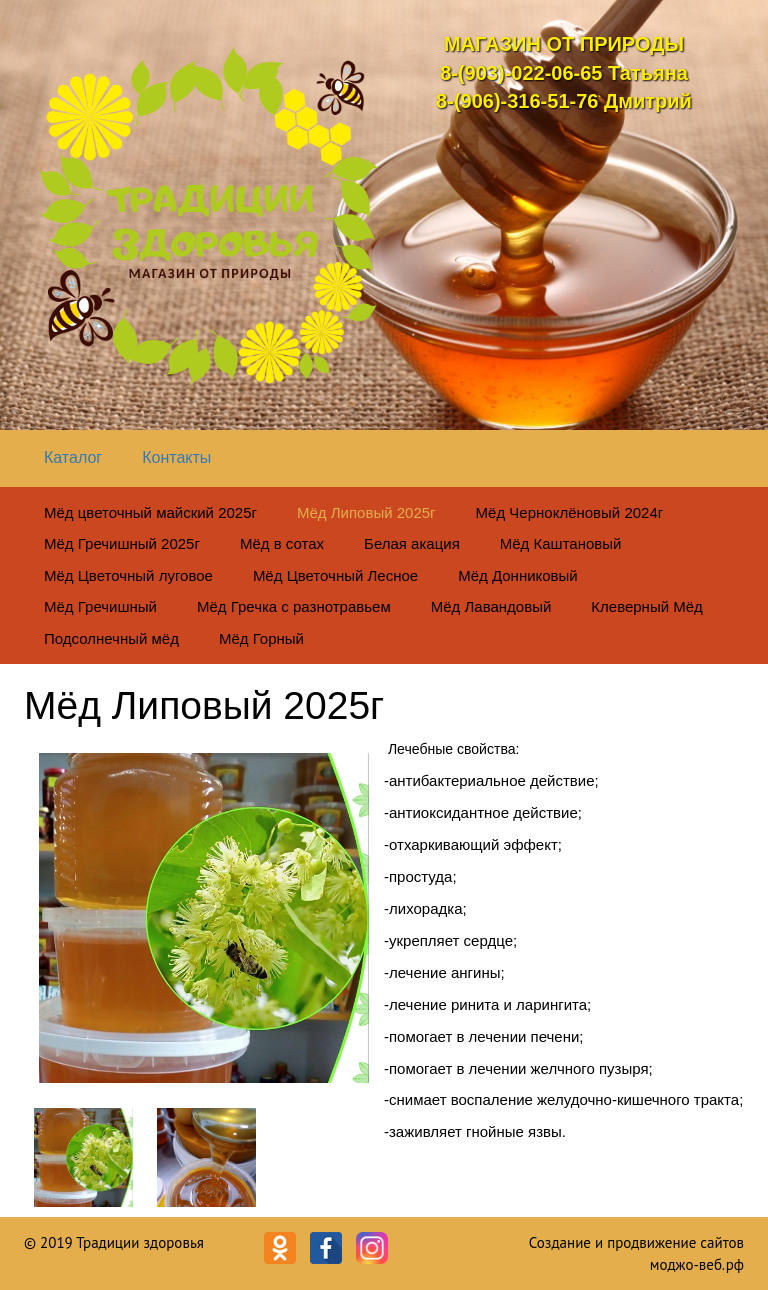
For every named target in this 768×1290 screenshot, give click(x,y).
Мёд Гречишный (100, 606)
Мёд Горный (261, 638)
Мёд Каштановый (561, 543)
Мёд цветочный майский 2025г (150, 512)
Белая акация (412, 543)
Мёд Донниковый (518, 575)
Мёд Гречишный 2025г (122, 543)
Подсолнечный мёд (111, 638)
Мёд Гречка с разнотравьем (294, 606)
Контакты (176, 457)
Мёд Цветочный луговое (128, 575)
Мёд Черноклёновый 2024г (570, 512)
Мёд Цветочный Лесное (335, 575)
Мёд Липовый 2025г (366, 512)
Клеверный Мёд (647, 606)
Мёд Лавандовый (491, 606)
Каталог (73, 457)
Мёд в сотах (282, 543)
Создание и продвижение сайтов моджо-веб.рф (636, 1253)
